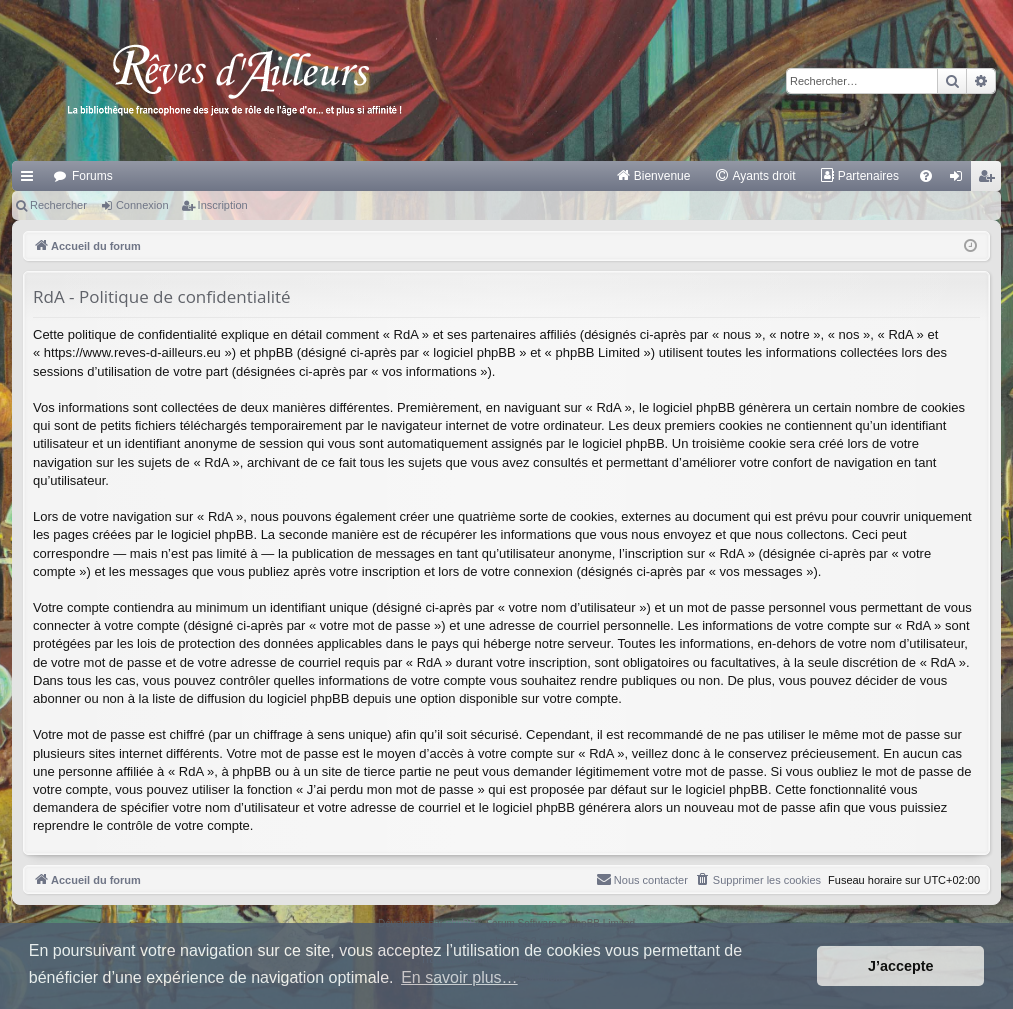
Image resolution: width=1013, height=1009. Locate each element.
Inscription (223, 205)
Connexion (142, 205)
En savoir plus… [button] (459, 977)
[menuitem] (653, 176)
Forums (92, 176)
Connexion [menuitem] (960, 180)
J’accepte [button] (901, 966)
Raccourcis (31, 180)
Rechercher (58, 205)
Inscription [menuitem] (990, 180)
